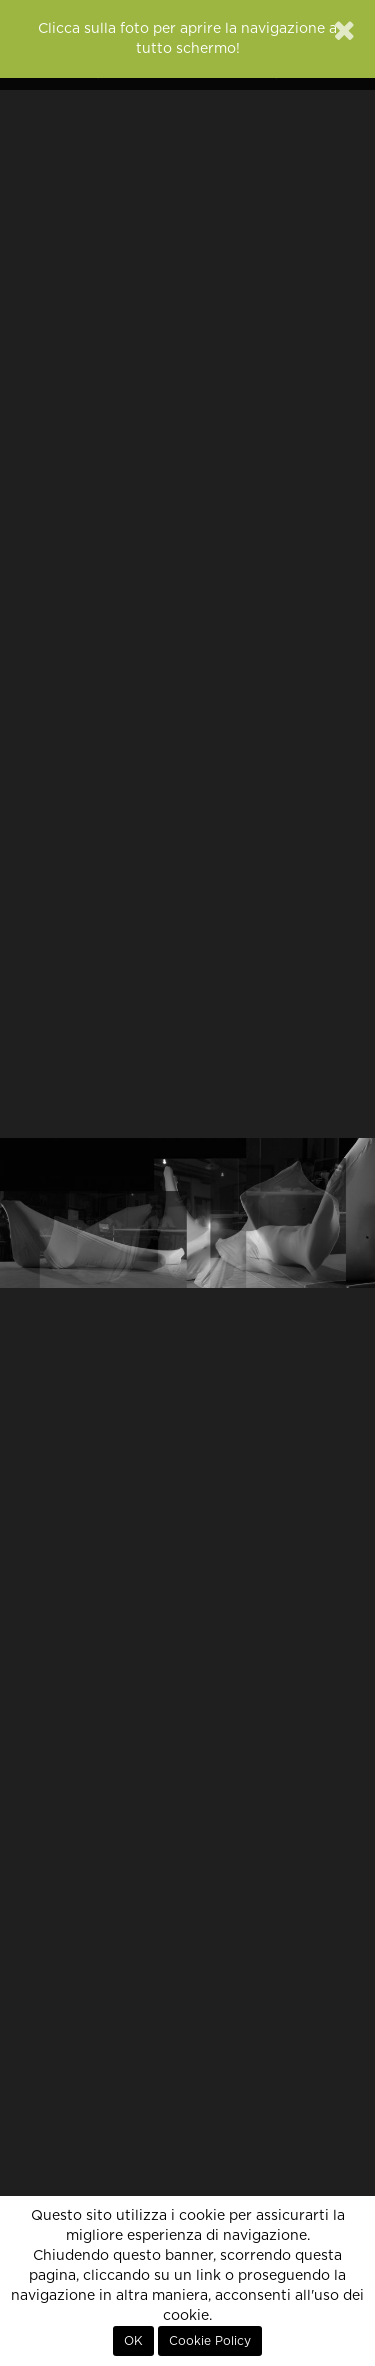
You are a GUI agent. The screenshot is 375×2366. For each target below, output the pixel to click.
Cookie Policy (210, 2341)
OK (133, 2341)
